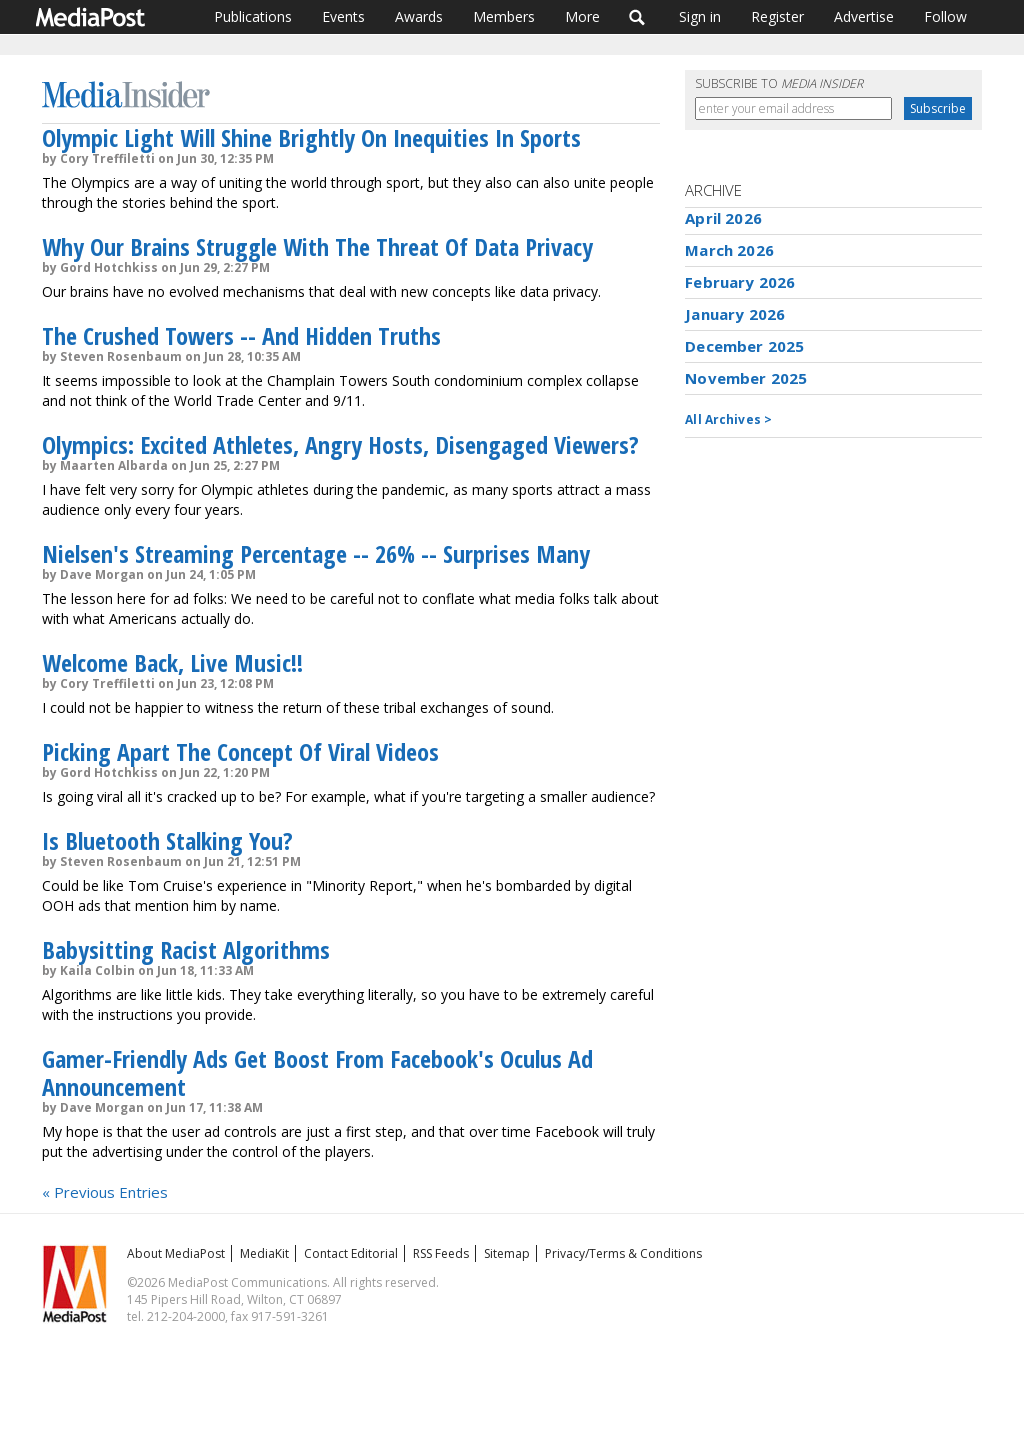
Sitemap (507, 1253)
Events (343, 16)
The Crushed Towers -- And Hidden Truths (241, 335)
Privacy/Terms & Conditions (623, 1253)
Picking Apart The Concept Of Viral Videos (240, 751)
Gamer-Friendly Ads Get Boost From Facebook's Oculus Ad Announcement (317, 1072)
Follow (945, 16)
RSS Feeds (441, 1253)
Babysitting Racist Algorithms (186, 949)
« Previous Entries (105, 1192)
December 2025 (744, 346)
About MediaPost (176, 1253)
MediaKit (264, 1253)
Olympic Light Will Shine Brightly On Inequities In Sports (311, 137)
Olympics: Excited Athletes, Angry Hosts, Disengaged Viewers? (340, 444)
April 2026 (723, 218)
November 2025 (746, 378)
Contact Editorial (351, 1253)
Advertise (864, 16)
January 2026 (735, 314)
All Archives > (728, 419)
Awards (419, 16)
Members (504, 16)
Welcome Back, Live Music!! (172, 662)
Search (637, 17)
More (582, 16)
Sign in (700, 16)
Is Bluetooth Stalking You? (167, 840)
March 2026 (729, 250)
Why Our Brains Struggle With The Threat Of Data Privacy (317, 246)
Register (777, 16)
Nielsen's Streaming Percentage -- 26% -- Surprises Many (316, 553)
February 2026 (740, 282)
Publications (253, 16)
